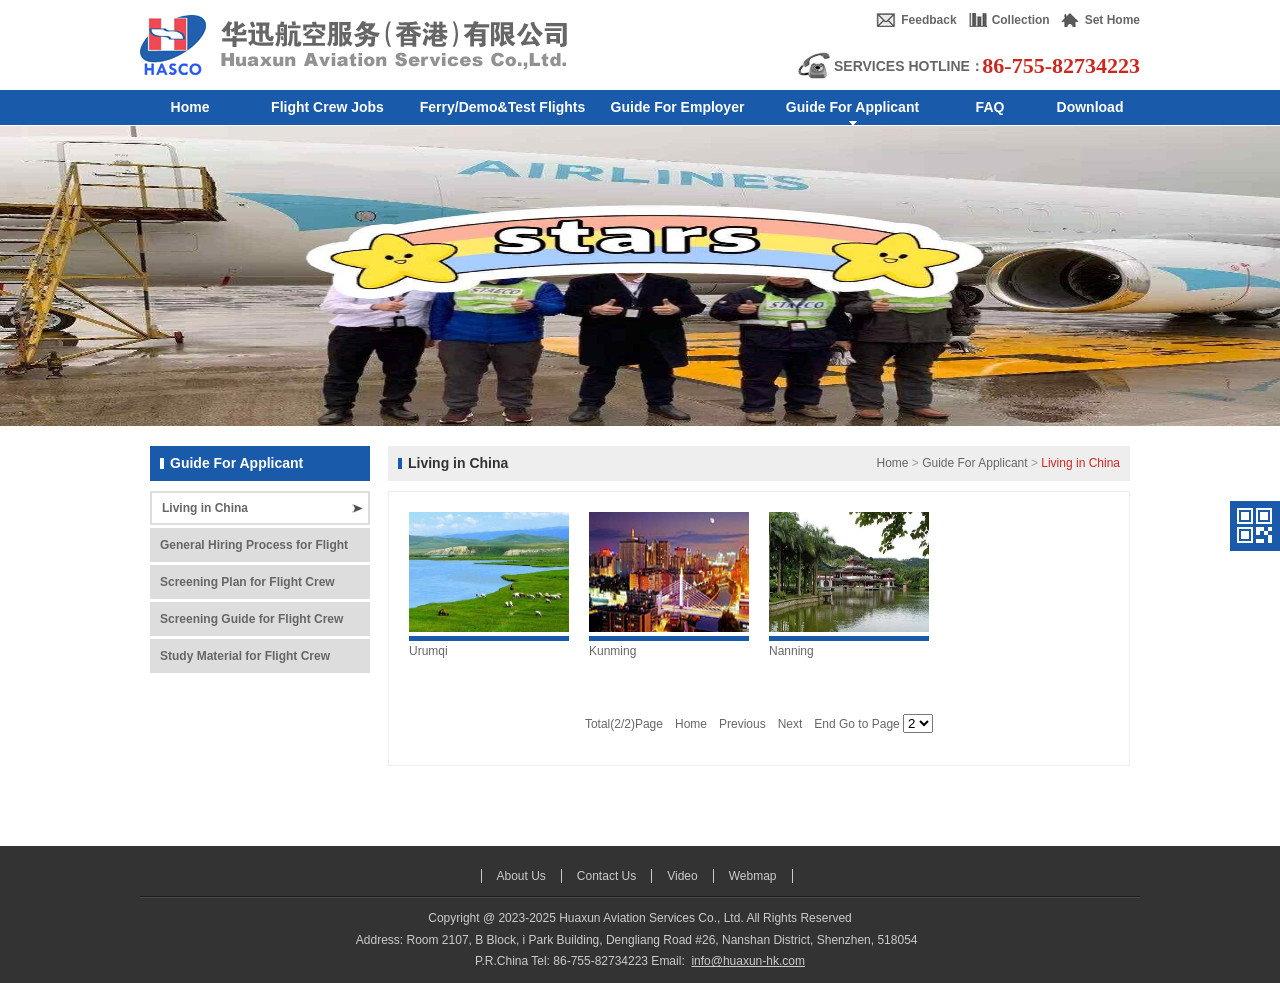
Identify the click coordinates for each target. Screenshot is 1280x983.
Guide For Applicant (974, 463)
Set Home (1112, 20)
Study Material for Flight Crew (245, 656)
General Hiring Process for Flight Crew (254, 550)
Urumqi (428, 651)
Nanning (791, 651)
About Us (521, 876)
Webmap (753, 876)
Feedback (928, 20)
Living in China (205, 508)
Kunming (612, 651)
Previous (742, 724)
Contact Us (606, 876)
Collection (1021, 20)
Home (892, 463)
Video (682, 876)
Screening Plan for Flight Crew (247, 582)
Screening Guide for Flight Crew (251, 619)
